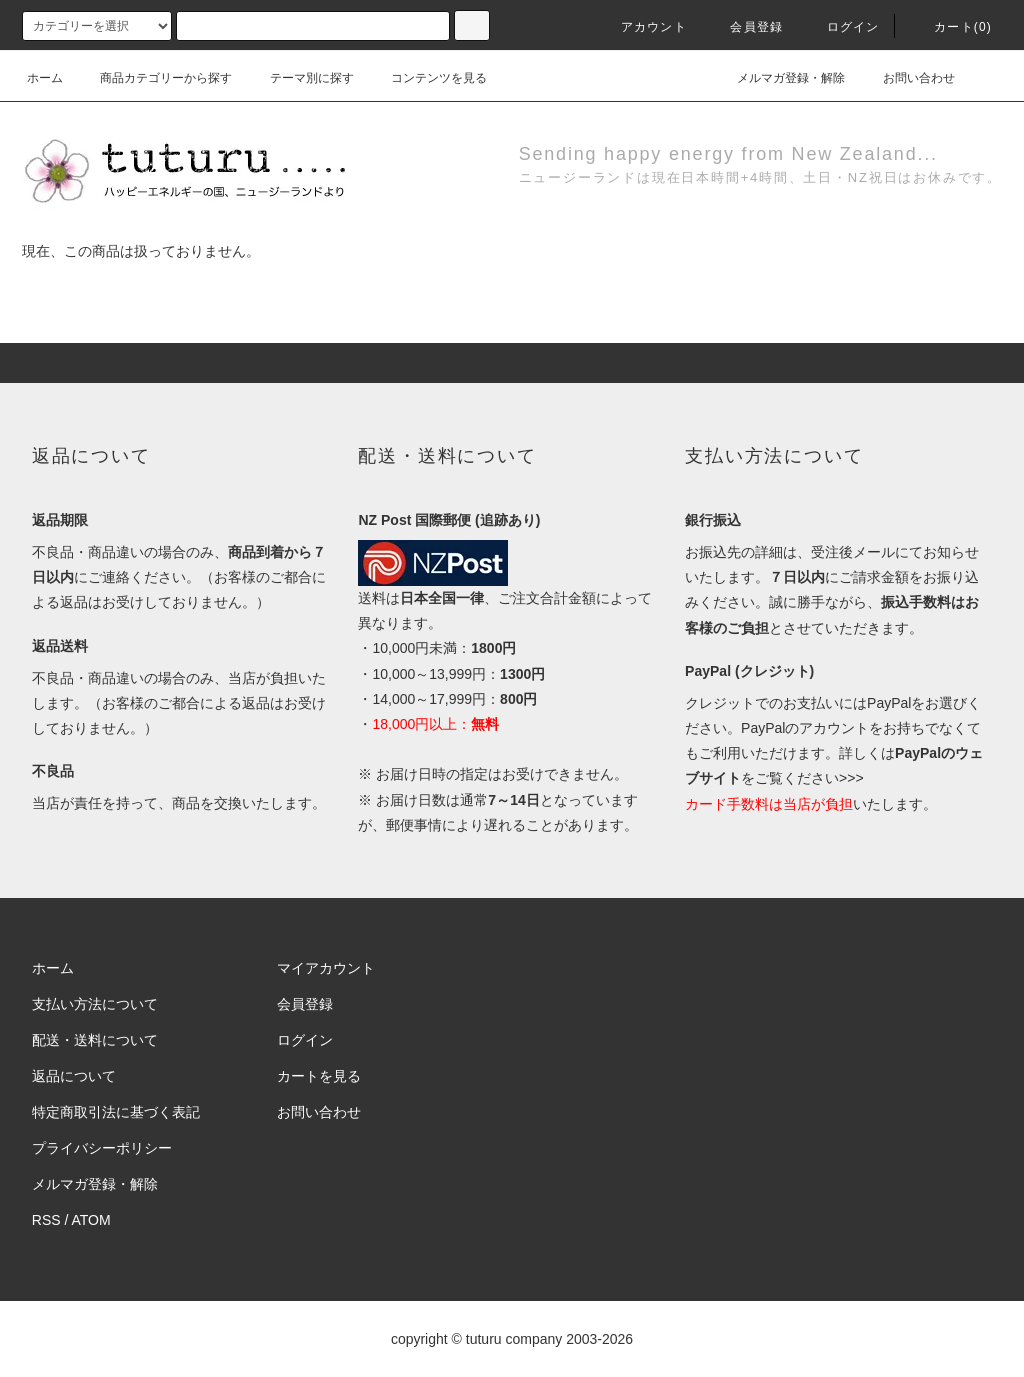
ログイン (841, 27)
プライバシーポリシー (102, 1148)
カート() (951, 27)
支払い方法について (95, 1004)
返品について (74, 1076)
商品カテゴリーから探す (154, 78)
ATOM (91, 1220)
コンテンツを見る (427, 78)
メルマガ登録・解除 (779, 78)
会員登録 (744, 27)
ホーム (45, 78)
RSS (46, 1220)
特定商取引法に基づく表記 (116, 1112)
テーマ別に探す (300, 78)
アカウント (642, 27)
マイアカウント (326, 968)
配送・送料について (95, 1040)
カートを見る (319, 1076)
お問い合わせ (907, 78)
